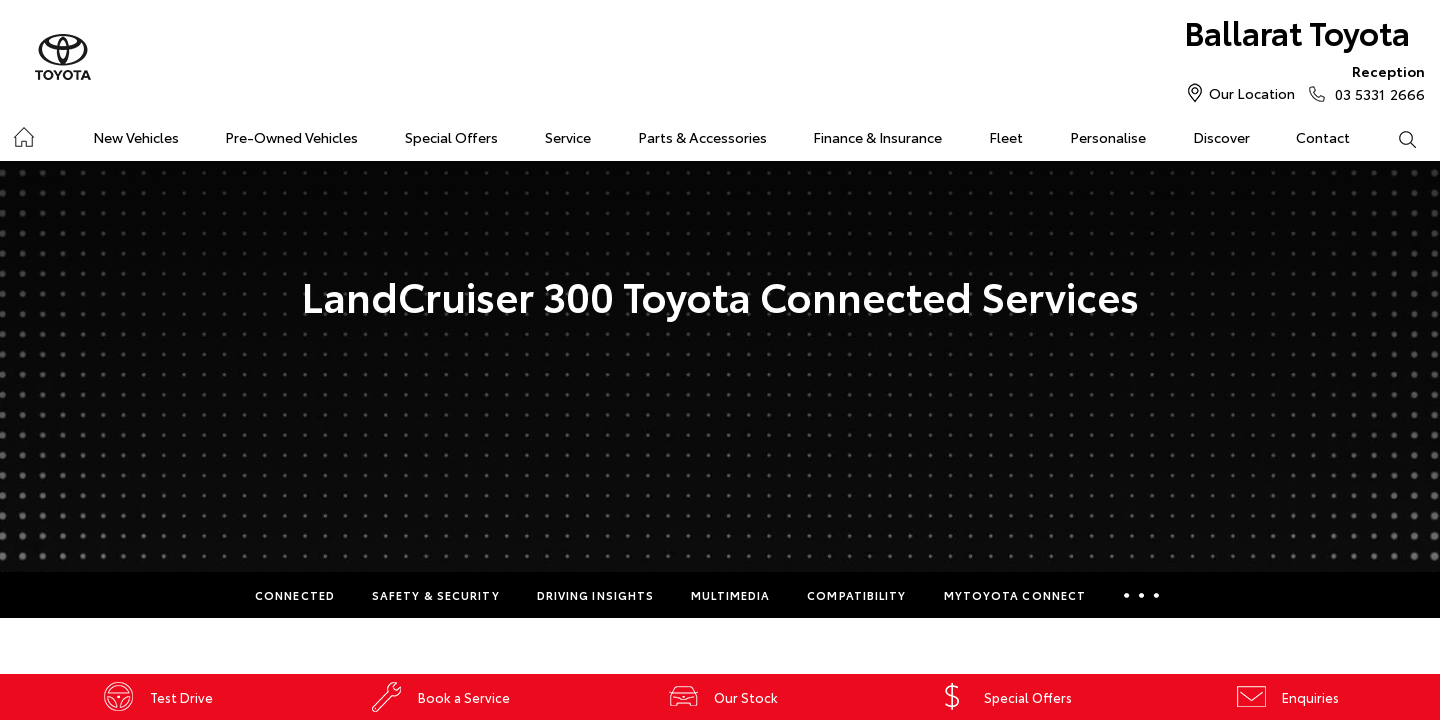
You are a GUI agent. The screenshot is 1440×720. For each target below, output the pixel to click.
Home (23, 133)
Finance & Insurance (877, 137)
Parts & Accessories (702, 137)
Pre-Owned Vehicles (291, 137)
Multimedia (730, 595)
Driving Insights (596, 595)
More (1141, 595)
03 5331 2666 (1375, 82)
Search (1395, 138)
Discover (1221, 137)
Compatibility (856, 595)
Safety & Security (436, 595)
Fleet (1006, 137)
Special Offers (451, 137)
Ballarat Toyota (1297, 31)
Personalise (1108, 137)
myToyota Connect (1015, 595)
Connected (295, 595)
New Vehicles (136, 137)
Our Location (1252, 93)
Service (568, 137)
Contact (1323, 137)
